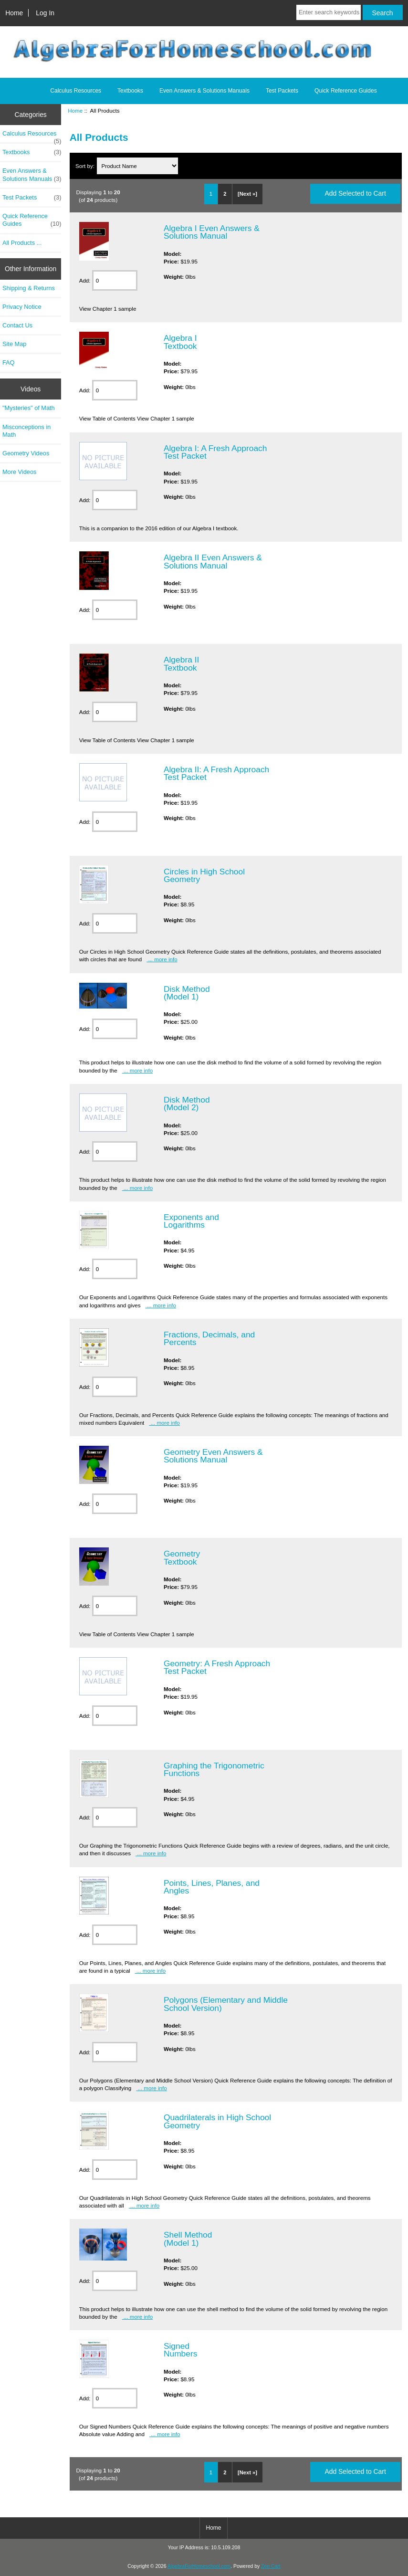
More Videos (19, 471)
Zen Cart (271, 2566)
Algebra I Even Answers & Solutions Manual (212, 232)
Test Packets (282, 90)
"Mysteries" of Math (28, 407)
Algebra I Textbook (180, 341)
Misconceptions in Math (26, 430)
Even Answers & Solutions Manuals (204, 90)
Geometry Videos (25, 453)
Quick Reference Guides (345, 90)
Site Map (14, 343)
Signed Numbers (181, 2349)
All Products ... (22, 242)
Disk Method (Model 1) (187, 992)
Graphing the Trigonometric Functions (214, 1769)
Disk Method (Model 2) (187, 1103)
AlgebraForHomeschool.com (198, 2566)
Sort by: (85, 166)
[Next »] (247, 194)
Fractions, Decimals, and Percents (209, 1338)
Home (14, 13)
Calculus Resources (75, 90)
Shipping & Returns (28, 288)
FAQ (8, 362)
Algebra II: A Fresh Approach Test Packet (216, 773)
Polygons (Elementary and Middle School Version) (226, 2003)
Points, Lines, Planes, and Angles (212, 1886)
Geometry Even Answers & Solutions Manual (213, 1455)
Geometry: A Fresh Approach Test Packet (217, 1667)
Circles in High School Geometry (204, 875)
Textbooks (130, 90)
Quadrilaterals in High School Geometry (217, 2121)
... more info (161, 959)
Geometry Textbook (182, 1557)
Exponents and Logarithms (191, 1221)
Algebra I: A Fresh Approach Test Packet (215, 452)
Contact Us (17, 325)
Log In (45, 13)
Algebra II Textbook (181, 663)
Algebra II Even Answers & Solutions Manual (213, 561)
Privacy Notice (21, 306)
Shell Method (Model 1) (188, 2238)
